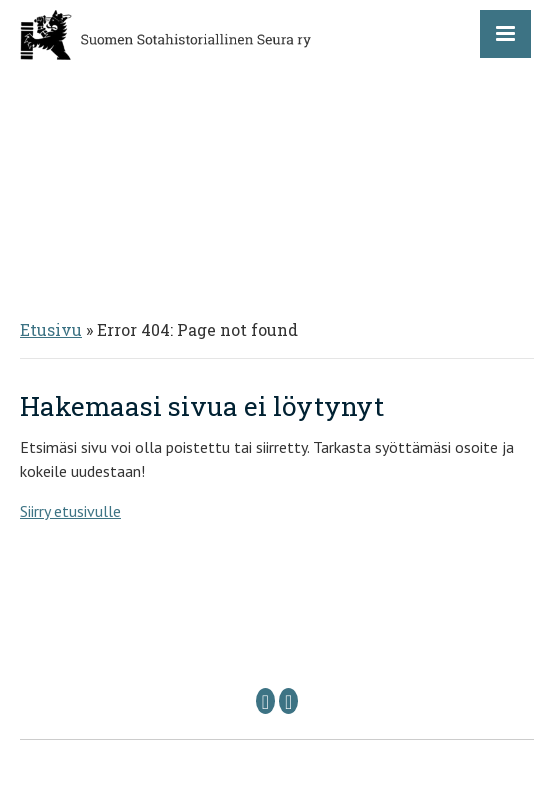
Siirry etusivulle (70, 511)
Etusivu (51, 329)
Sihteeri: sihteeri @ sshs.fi (409, 666)
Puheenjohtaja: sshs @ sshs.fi (175, 666)
